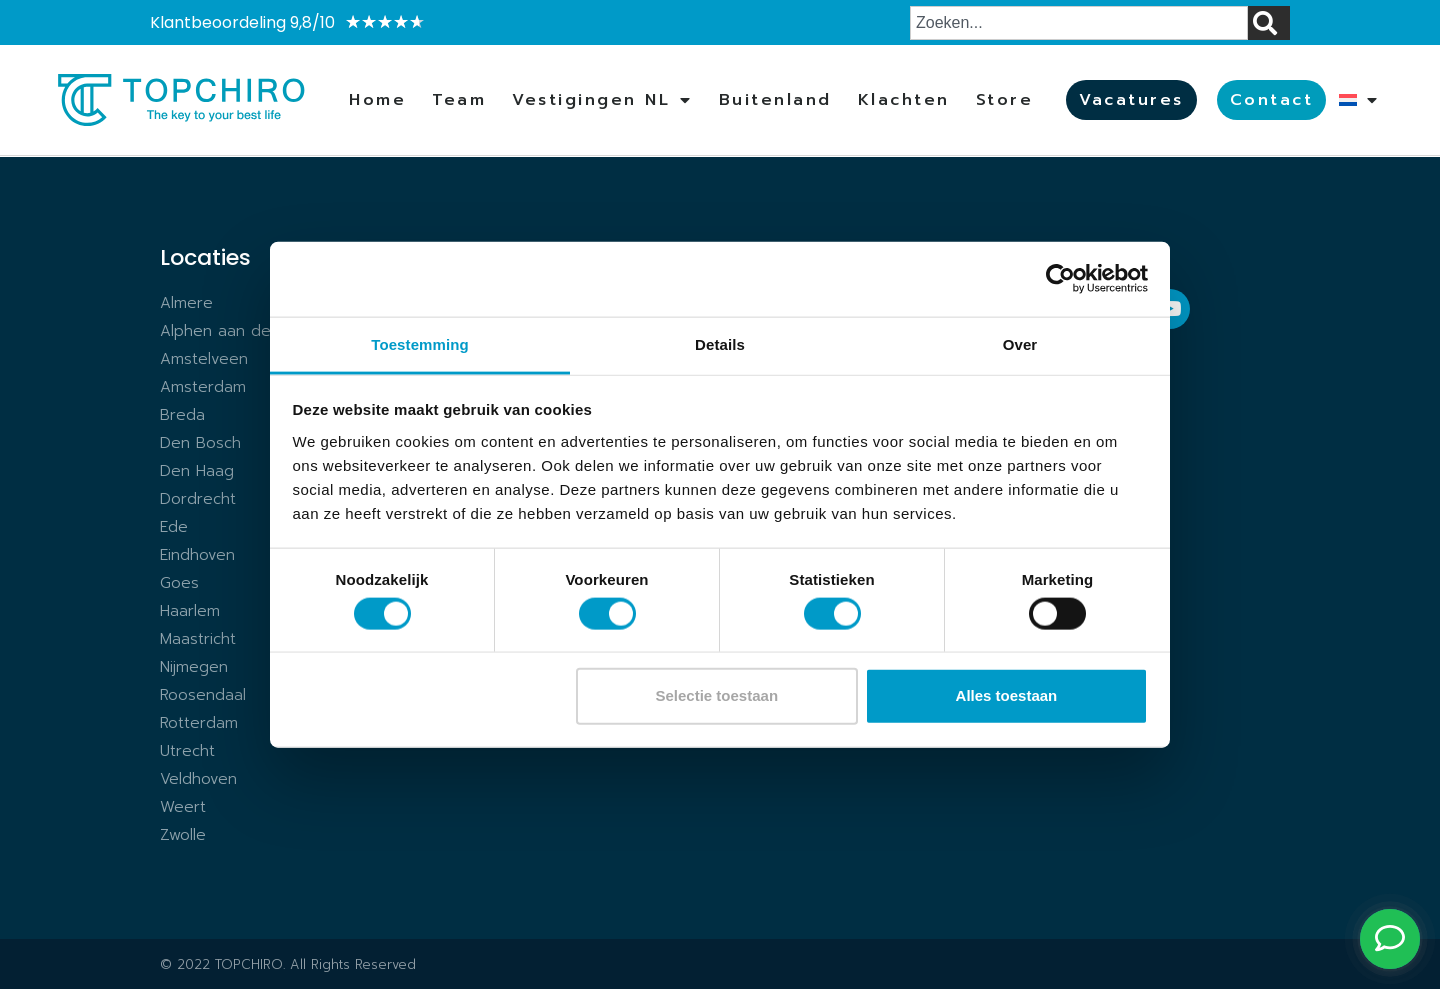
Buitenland (775, 100)
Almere (186, 303)
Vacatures (1131, 100)
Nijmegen (194, 667)
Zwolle (183, 835)
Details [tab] (720, 343)
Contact (1272, 100)
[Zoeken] (1269, 23)
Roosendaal (203, 695)
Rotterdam (199, 723)
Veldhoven (198, 779)
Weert (183, 807)
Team (459, 100)
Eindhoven (197, 555)
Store (1005, 100)
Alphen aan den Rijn (235, 331)
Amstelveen (204, 359)
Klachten (904, 100)
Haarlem (190, 611)
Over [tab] (1020, 343)
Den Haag (197, 471)
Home (377, 100)
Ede (174, 527)
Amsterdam (203, 387)
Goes (179, 583)
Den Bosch (200, 443)
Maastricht (198, 639)
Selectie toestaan (717, 695)
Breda (182, 415)
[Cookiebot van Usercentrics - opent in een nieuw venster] (1060, 279)
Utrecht (187, 751)
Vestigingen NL (602, 100)
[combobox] (1079, 23)
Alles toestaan (1007, 695)
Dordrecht (198, 499)
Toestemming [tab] (420, 343)
